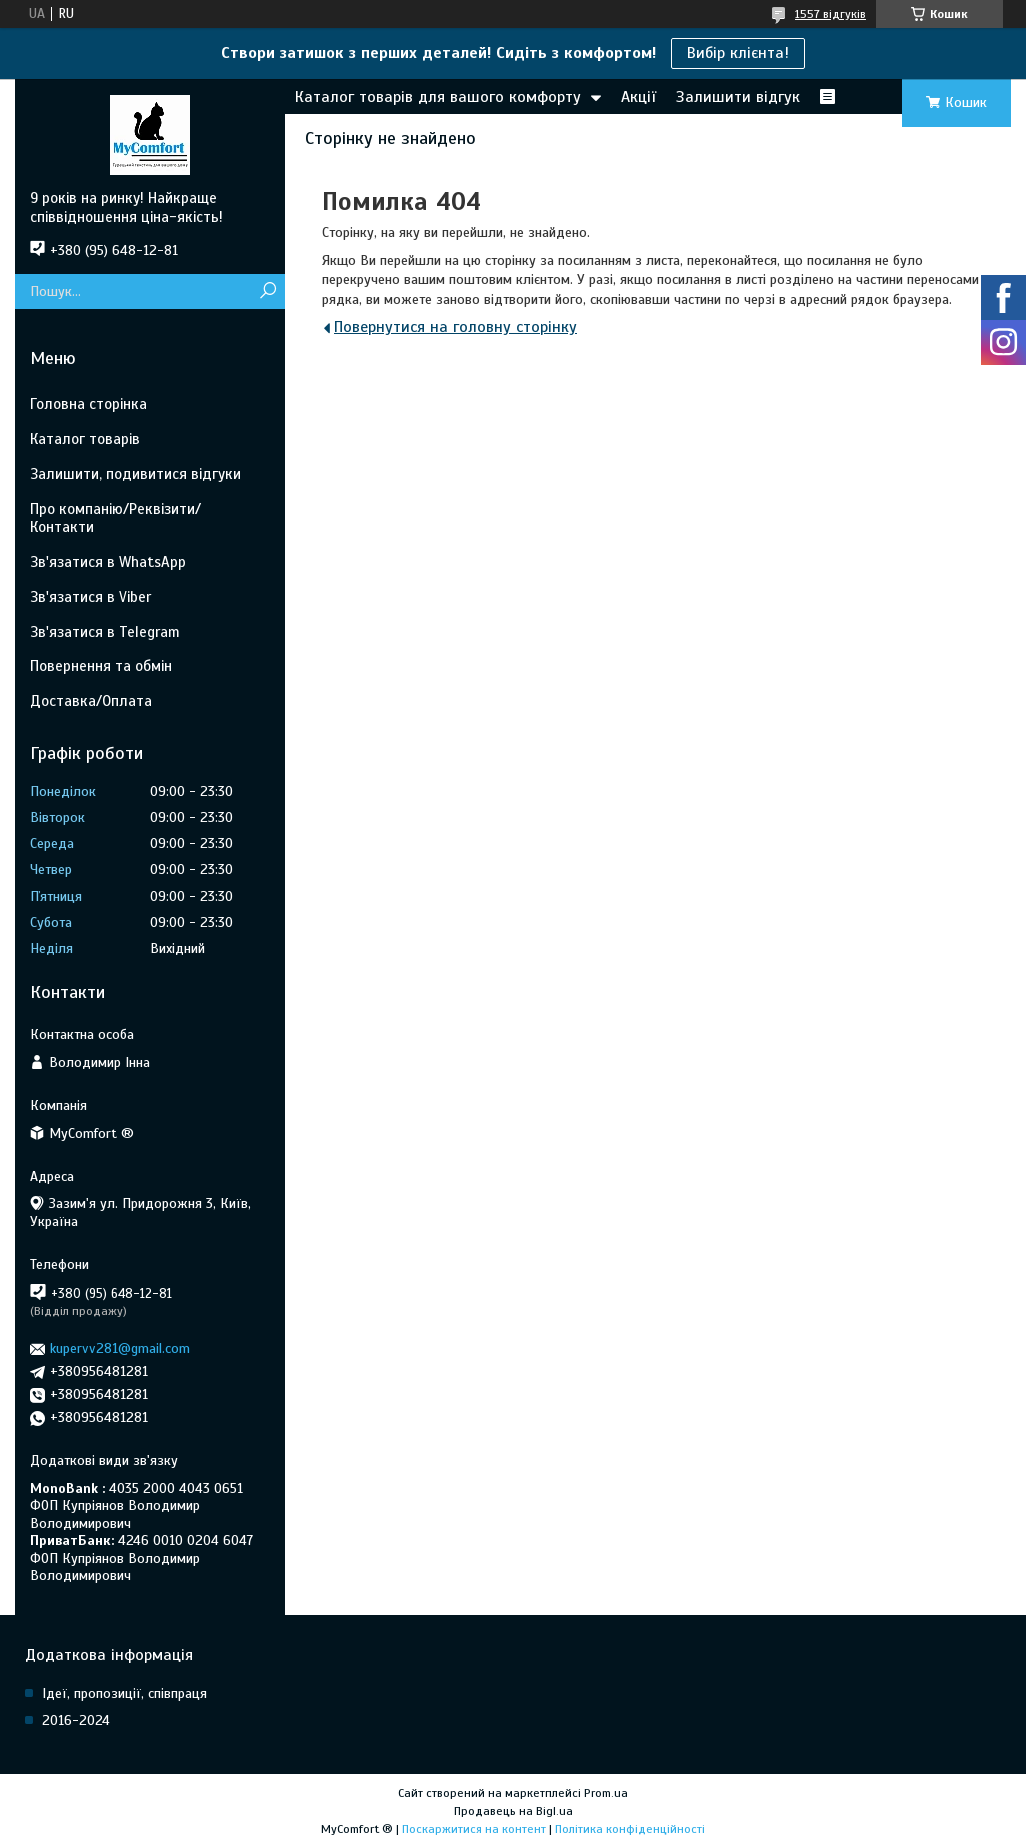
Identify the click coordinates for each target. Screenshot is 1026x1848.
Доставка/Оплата (91, 701)
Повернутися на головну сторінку (455, 327)
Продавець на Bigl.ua (513, 1811)
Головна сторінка (88, 404)
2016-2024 (76, 1720)
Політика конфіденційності (630, 1829)
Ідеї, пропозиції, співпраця (124, 1693)
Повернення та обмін (101, 666)
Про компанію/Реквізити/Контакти (115, 518)
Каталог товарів (85, 439)
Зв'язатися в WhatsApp (108, 562)
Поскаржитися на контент (474, 1829)
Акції (638, 97)
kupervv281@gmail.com (120, 1348)
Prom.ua (606, 1793)
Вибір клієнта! (738, 53)
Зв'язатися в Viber (90, 597)
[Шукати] (267, 291)
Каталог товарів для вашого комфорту (438, 97)
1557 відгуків (830, 14)
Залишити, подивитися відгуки (135, 474)
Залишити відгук (738, 97)
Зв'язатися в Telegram (105, 632)
